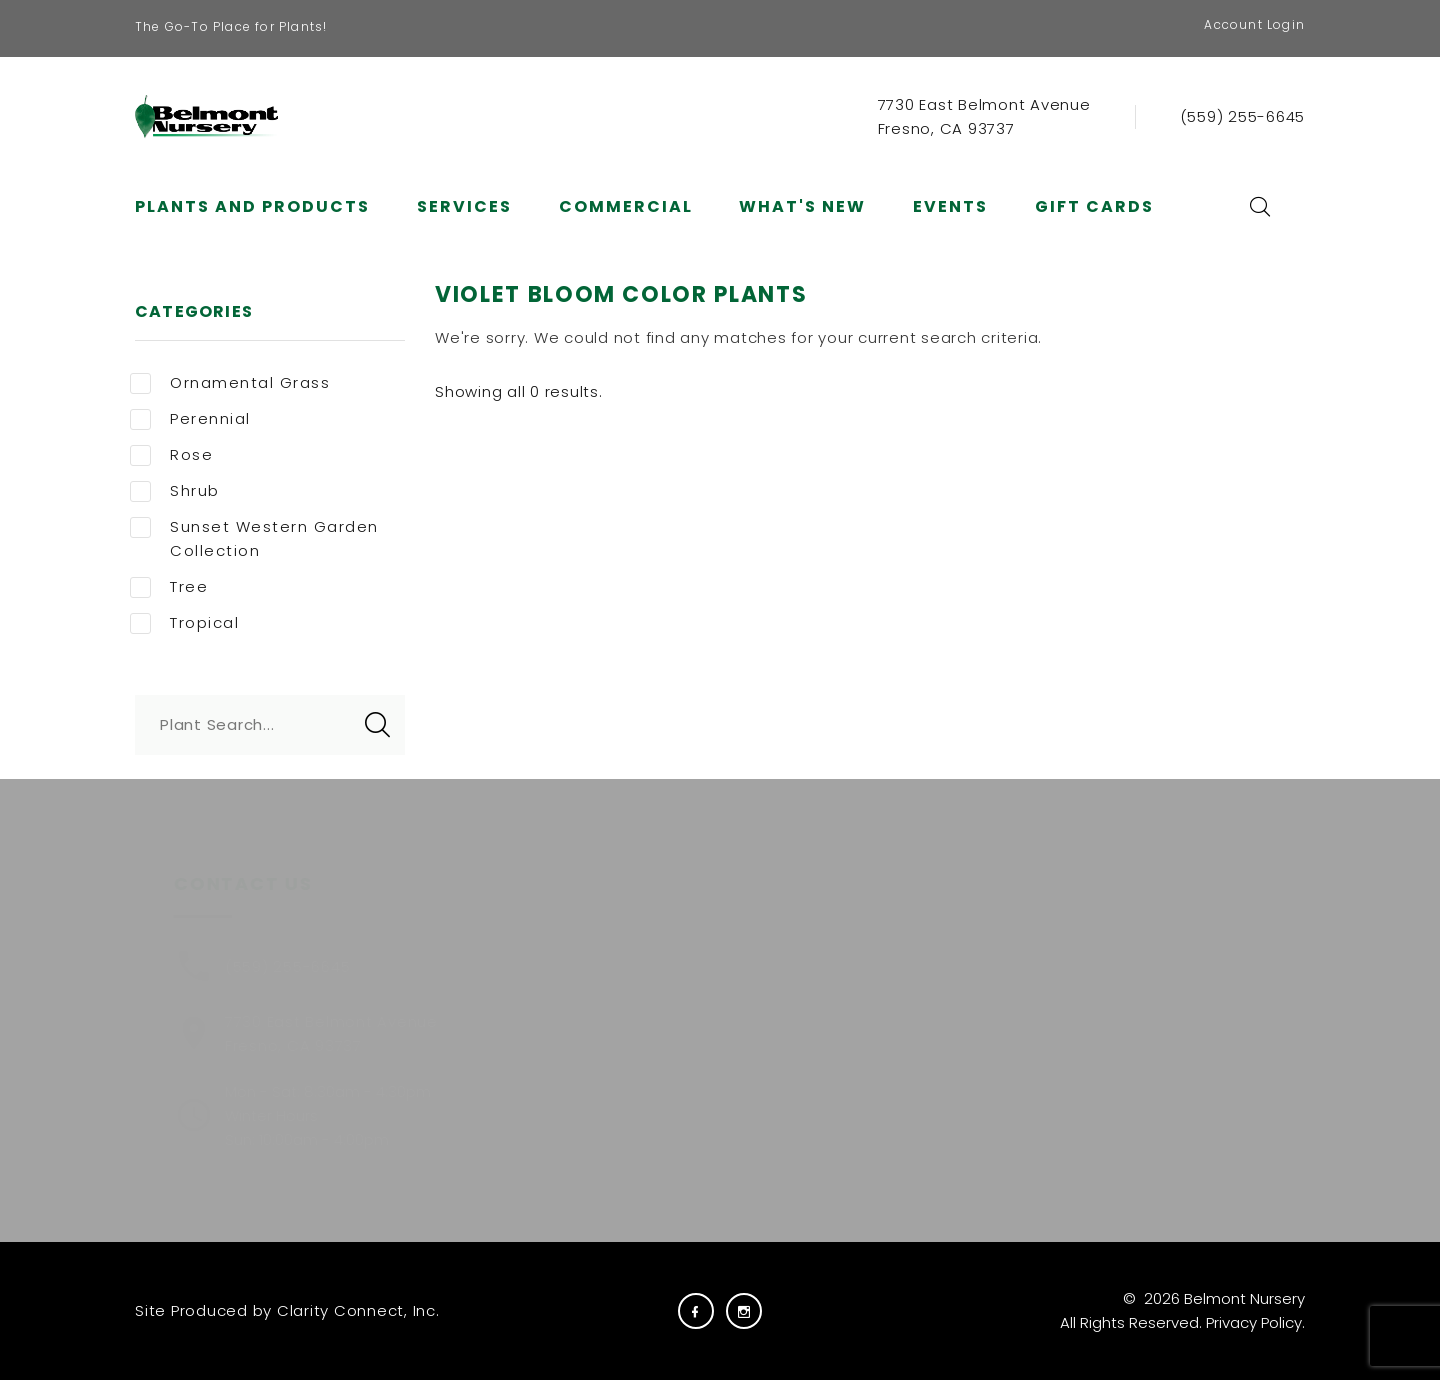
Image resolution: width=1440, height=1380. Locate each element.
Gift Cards (1094, 206)
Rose (171, 455)
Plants (580, 957)
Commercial (626, 206)
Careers (728, 957)
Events (950, 206)
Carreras (731, 990)
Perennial (190, 419)
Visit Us (725, 1056)
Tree (169, 587)
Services (464, 206)
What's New (802, 206)
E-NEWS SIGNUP (1071, 1046)
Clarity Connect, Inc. (358, 1310)
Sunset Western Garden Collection (254, 538)
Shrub (175, 491)
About (580, 990)
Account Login (1254, 24)
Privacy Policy (1254, 1322)
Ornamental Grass (230, 383)
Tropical (184, 623)
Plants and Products (252, 206)
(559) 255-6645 (1243, 116)
